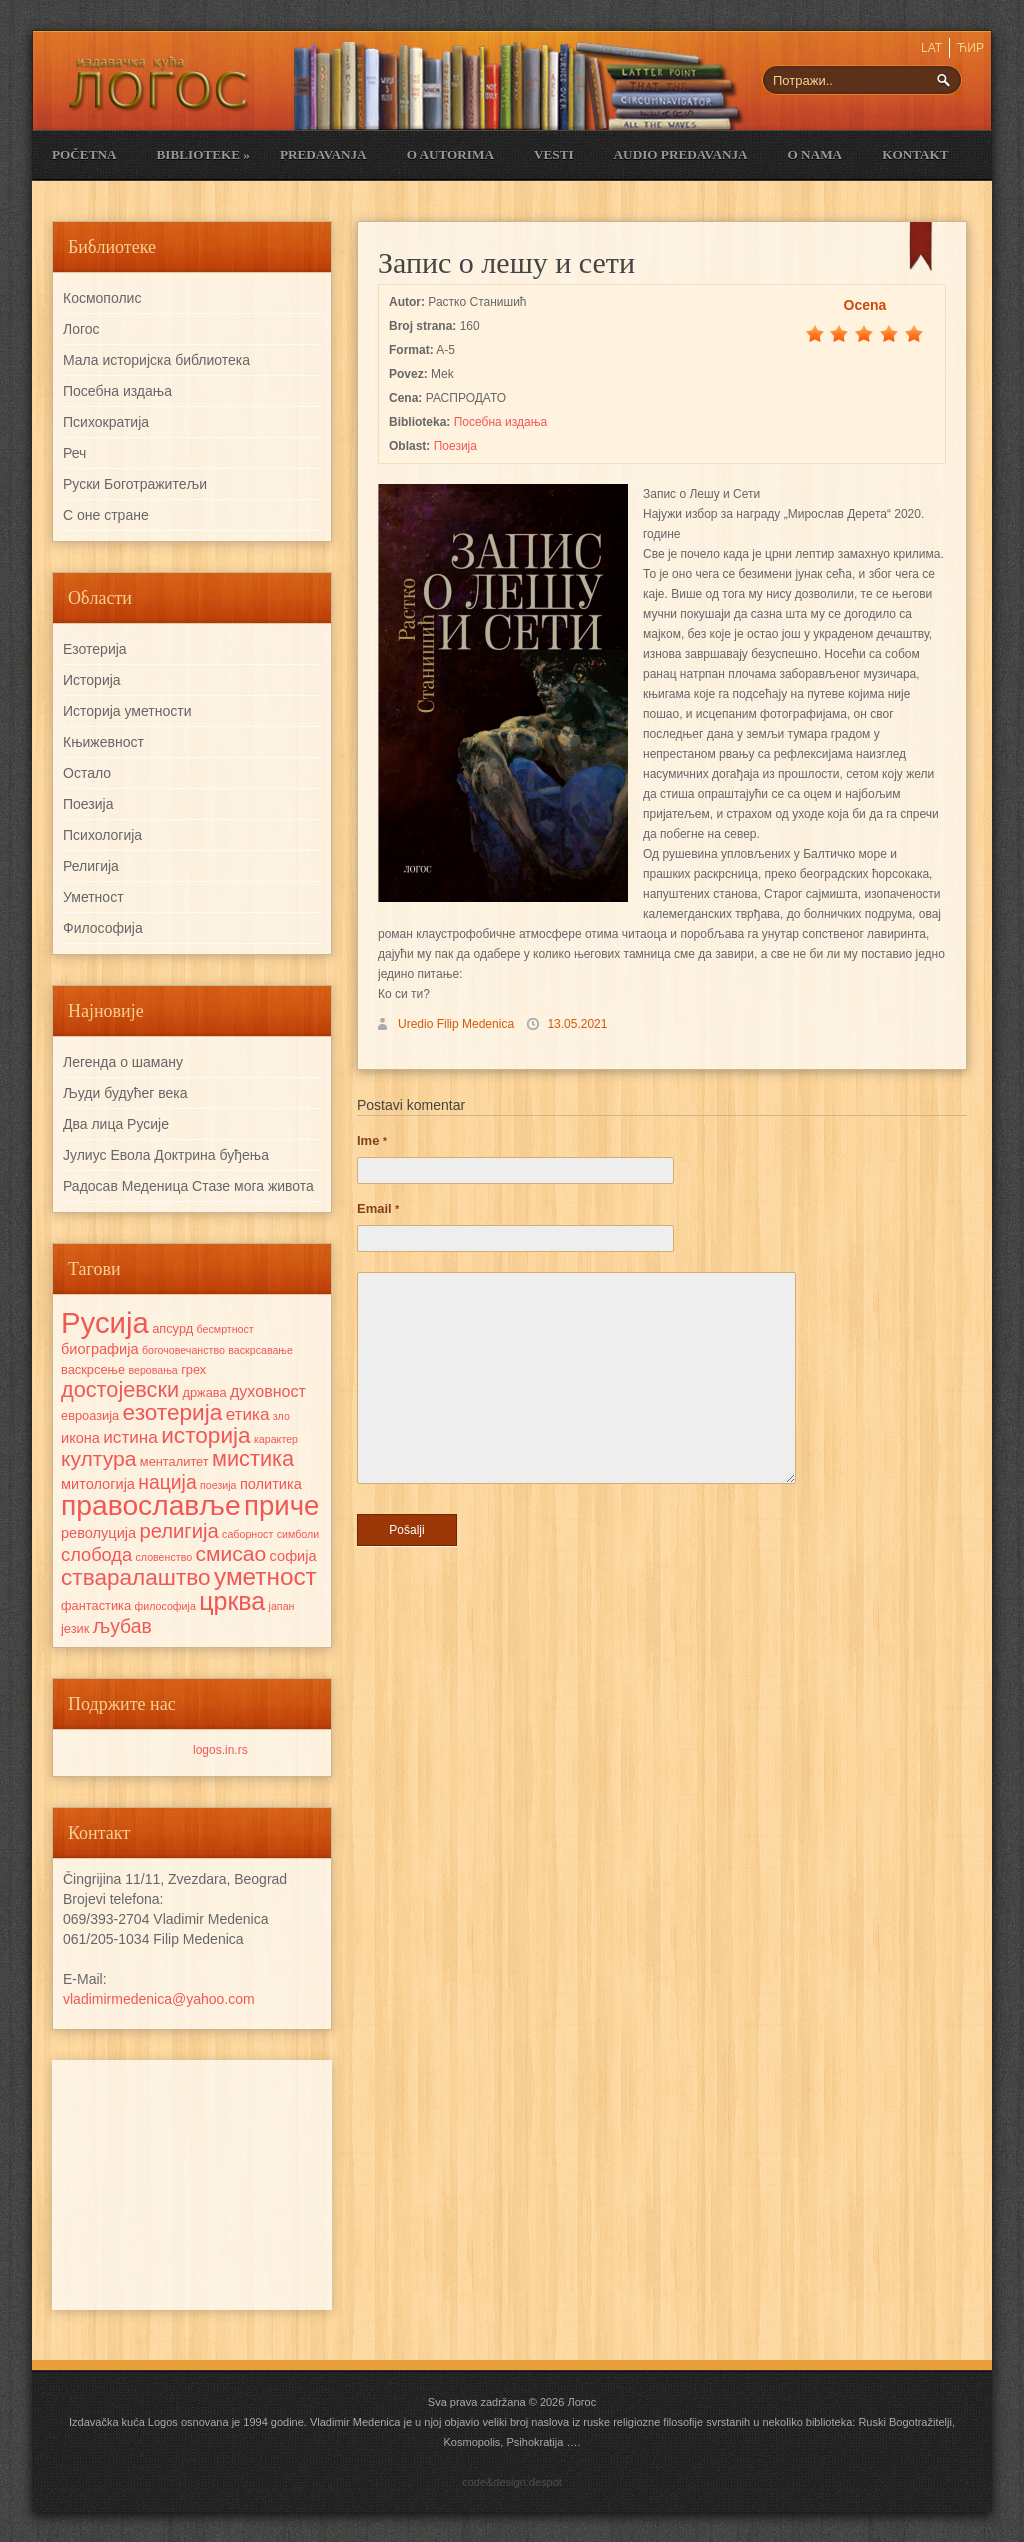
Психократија (106, 422)
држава (204, 1392)
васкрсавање (260, 1350)
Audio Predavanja (681, 154)
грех (193, 1369)
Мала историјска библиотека (156, 360)
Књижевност (103, 742)
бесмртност (225, 1329)
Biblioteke (202, 154)
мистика (253, 1458)
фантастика (96, 1605)
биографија (100, 1349)
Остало (87, 773)
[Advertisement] (192, 2185)
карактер (276, 1439)
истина (130, 1437)
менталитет (174, 1461)
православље (151, 1505)
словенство (163, 1557)
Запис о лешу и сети (506, 262)
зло (281, 1416)
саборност (247, 1534)
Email (378, 1208)
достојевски (120, 1389)
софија (293, 1556)
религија (178, 1531)
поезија (218, 1485)
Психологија (102, 835)
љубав (122, 1626)
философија (164, 1606)
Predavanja (323, 154)
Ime (372, 1140)
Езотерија (95, 649)
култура (98, 1458)
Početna (84, 154)
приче (281, 1505)
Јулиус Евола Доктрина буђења (166, 1155)
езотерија (173, 1412)
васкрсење (93, 1369)
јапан (282, 1606)
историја (205, 1435)
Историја (92, 680)
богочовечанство (183, 1350)
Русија (105, 1322)
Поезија (455, 446)
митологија (98, 1484)
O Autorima (450, 154)
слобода (96, 1554)
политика (271, 1484)
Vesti (554, 154)
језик (75, 1628)
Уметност (93, 897)
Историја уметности (127, 711)
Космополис (102, 298)
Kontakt (915, 154)
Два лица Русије (116, 1124)
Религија (91, 866)
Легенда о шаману (123, 1062)
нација (167, 1482)
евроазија (90, 1415)
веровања (152, 1370)
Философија (103, 928)
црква (232, 1601)
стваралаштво (136, 1577)
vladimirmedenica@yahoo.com (159, 1999)
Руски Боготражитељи (135, 484)
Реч (74, 453)
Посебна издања (500, 422)
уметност (265, 1576)
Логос (81, 329)
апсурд (172, 1328)
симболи (298, 1534)
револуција (98, 1533)
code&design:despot (512, 2482)
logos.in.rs (220, 1750)
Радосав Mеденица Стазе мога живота (188, 1186)
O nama (815, 154)
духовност (268, 1391)
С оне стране (106, 515)
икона (80, 1438)
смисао (230, 1553)
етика (248, 1414)
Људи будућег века (125, 1093)
